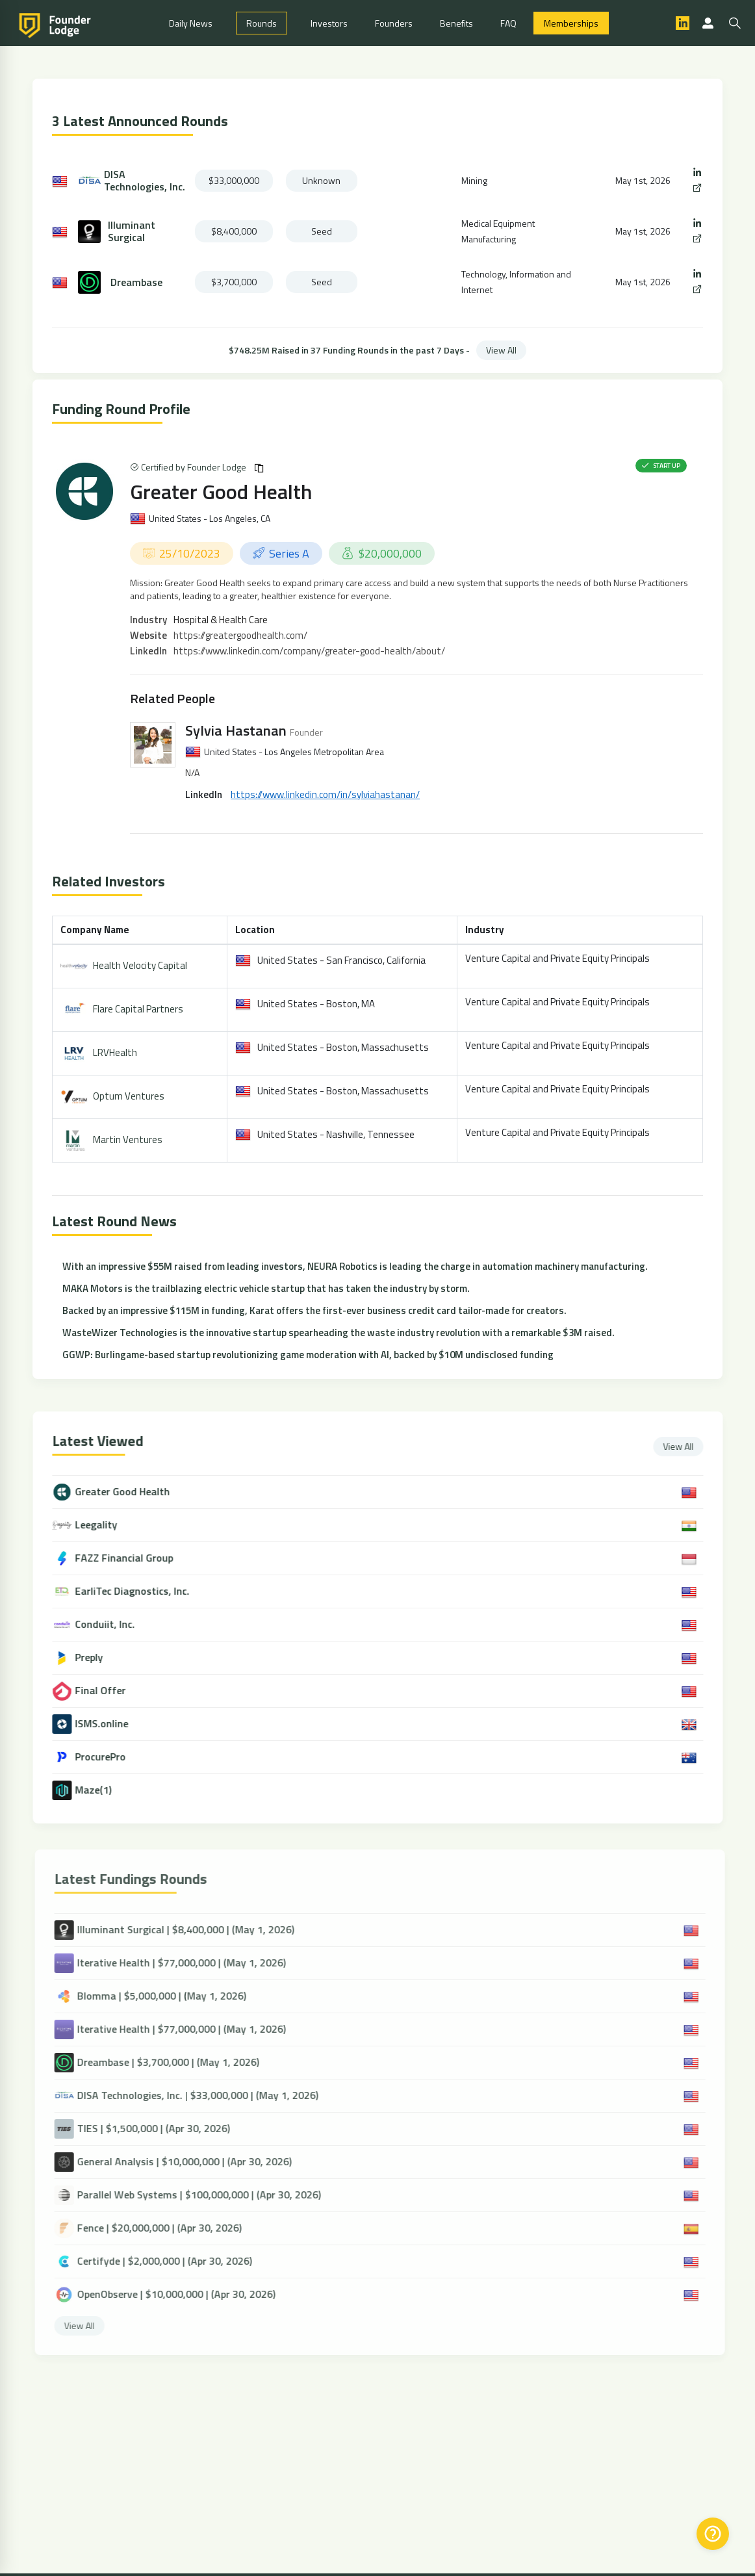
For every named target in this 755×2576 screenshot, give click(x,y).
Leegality (106, 1525)
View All (501, 350)
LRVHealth (115, 1052)
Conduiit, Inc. (115, 1624)
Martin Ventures (127, 1139)
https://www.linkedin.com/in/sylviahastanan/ (325, 794)
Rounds (261, 23)
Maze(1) (103, 1790)
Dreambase (136, 282)
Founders (394, 23)
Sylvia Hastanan (236, 730)
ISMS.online (111, 1724)
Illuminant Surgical (131, 231)
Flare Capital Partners (138, 1008)
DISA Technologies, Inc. (144, 180)
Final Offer (110, 1690)
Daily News (190, 23)
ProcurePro (110, 1757)
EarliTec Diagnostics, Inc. (142, 1591)
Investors (329, 23)
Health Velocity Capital (140, 965)
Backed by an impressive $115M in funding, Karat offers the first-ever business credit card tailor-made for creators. (314, 1310)
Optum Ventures (128, 1095)
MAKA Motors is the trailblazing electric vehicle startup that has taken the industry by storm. (266, 1288)
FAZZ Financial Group (134, 1558)
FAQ (508, 23)
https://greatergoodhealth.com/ (240, 635)
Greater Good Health (221, 491)
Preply (99, 1657)
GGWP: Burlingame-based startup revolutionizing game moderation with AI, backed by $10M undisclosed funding (308, 1354)
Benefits (456, 23)
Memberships (571, 23)
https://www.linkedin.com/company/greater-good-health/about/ (309, 650)
